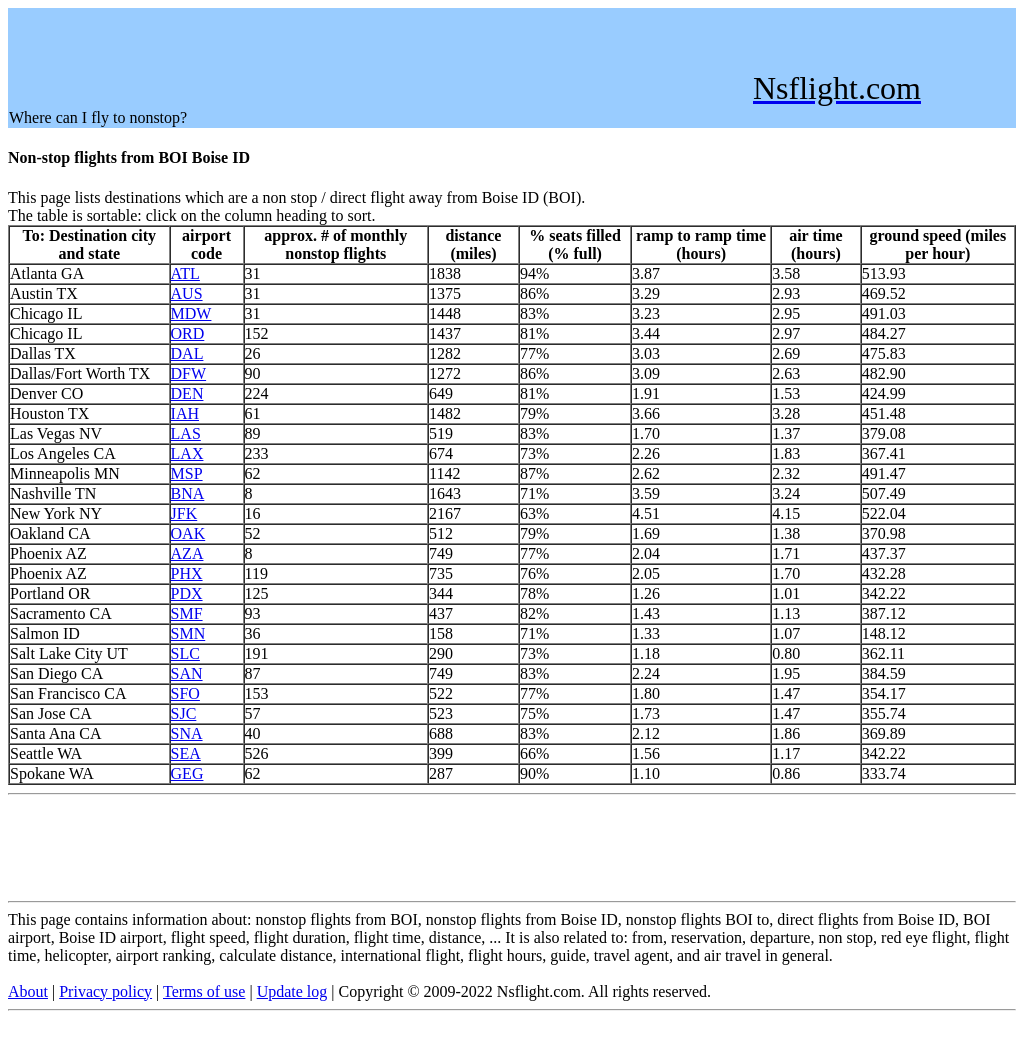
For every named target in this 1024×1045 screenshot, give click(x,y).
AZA (187, 553)
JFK (184, 513)
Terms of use (204, 991)
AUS (187, 293)
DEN (187, 393)
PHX (187, 573)
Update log (292, 991)
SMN (188, 633)
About (28, 991)
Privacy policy (105, 991)
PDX (187, 593)
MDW (191, 313)
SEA (186, 753)
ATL (185, 273)
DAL (187, 353)
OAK (188, 533)
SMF (187, 613)
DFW (189, 373)
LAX (187, 453)
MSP (187, 473)
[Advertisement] (373, 54)
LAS (186, 433)
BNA (188, 493)
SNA (187, 733)
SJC (184, 713)
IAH (185, 413)
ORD (188, 333)
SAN (187, 673)
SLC (185, 653)
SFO (185, 693)
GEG (187, 773)
